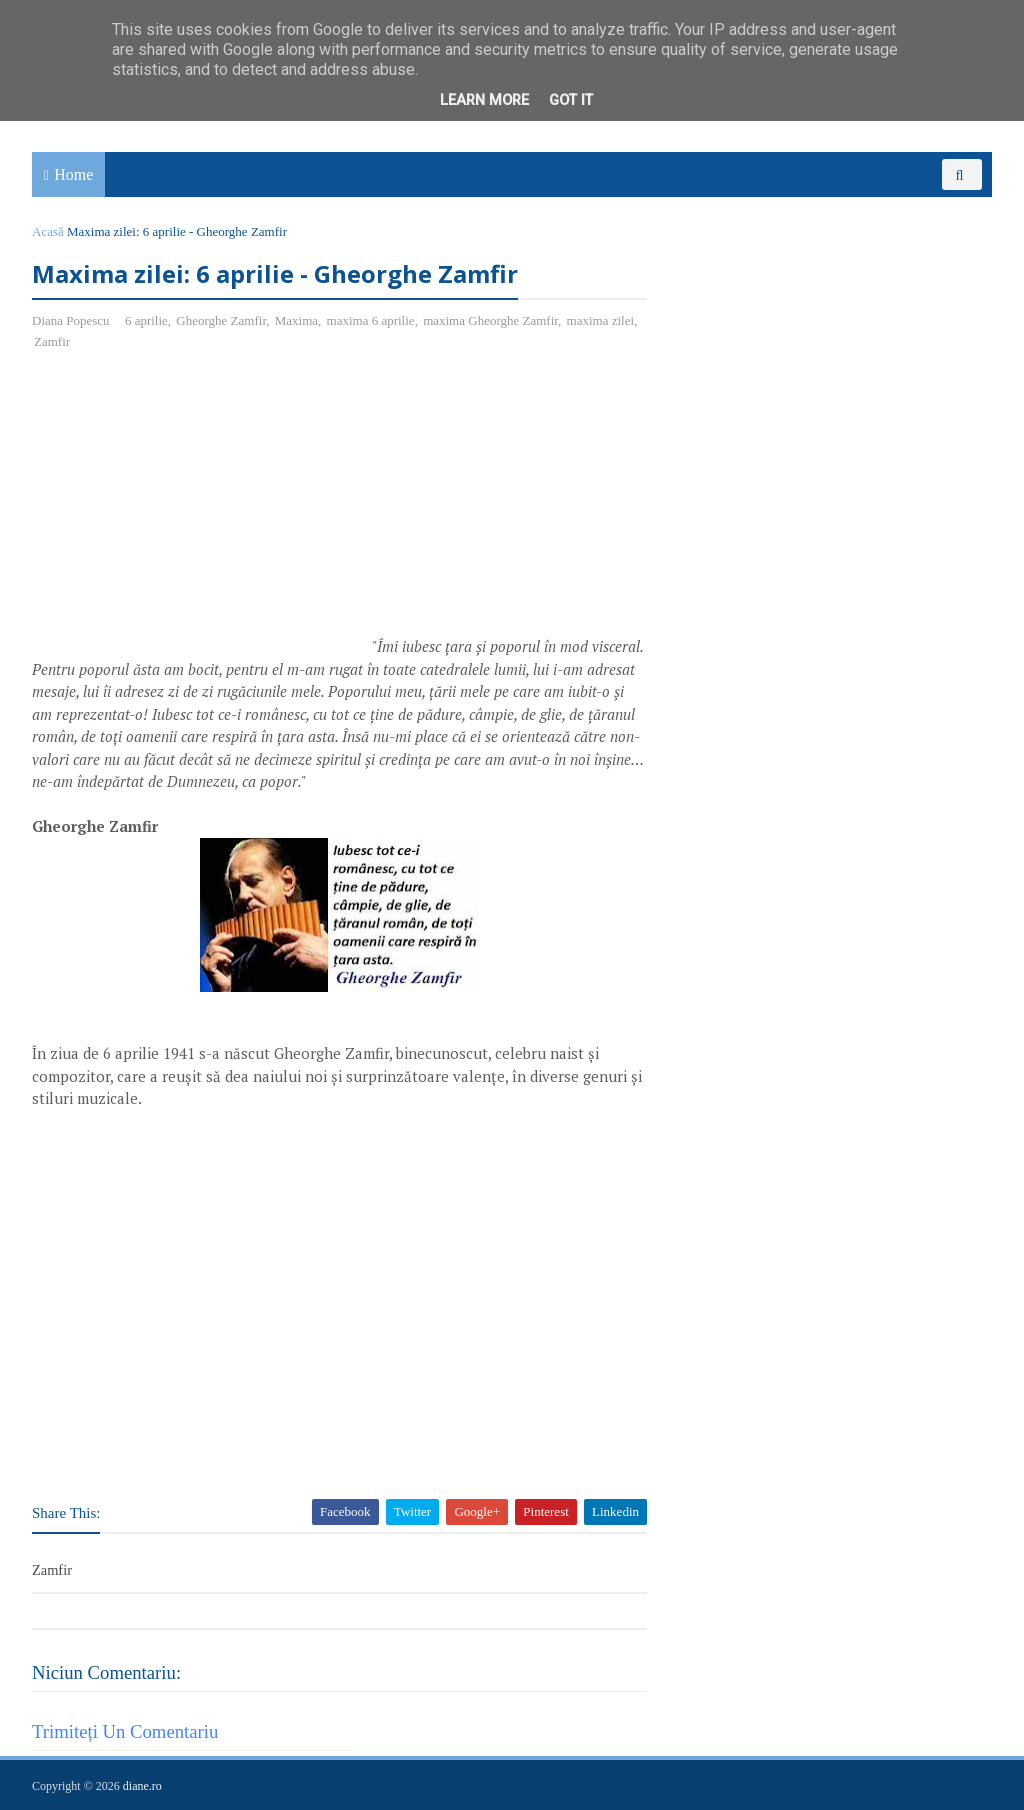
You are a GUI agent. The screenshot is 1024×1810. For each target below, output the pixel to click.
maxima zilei (601, 320)
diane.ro (142, 1786)
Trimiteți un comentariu (125, 1731)
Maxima (296, 320)
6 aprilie (146, 320)
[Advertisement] (200, 512)
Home (73, 174)
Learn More (484, 100)
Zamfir (52, 341)
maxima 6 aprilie (371, 320)
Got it (571, 100)
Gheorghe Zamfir (221, 320)
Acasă (48, 231)
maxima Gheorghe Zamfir (490, 320)
